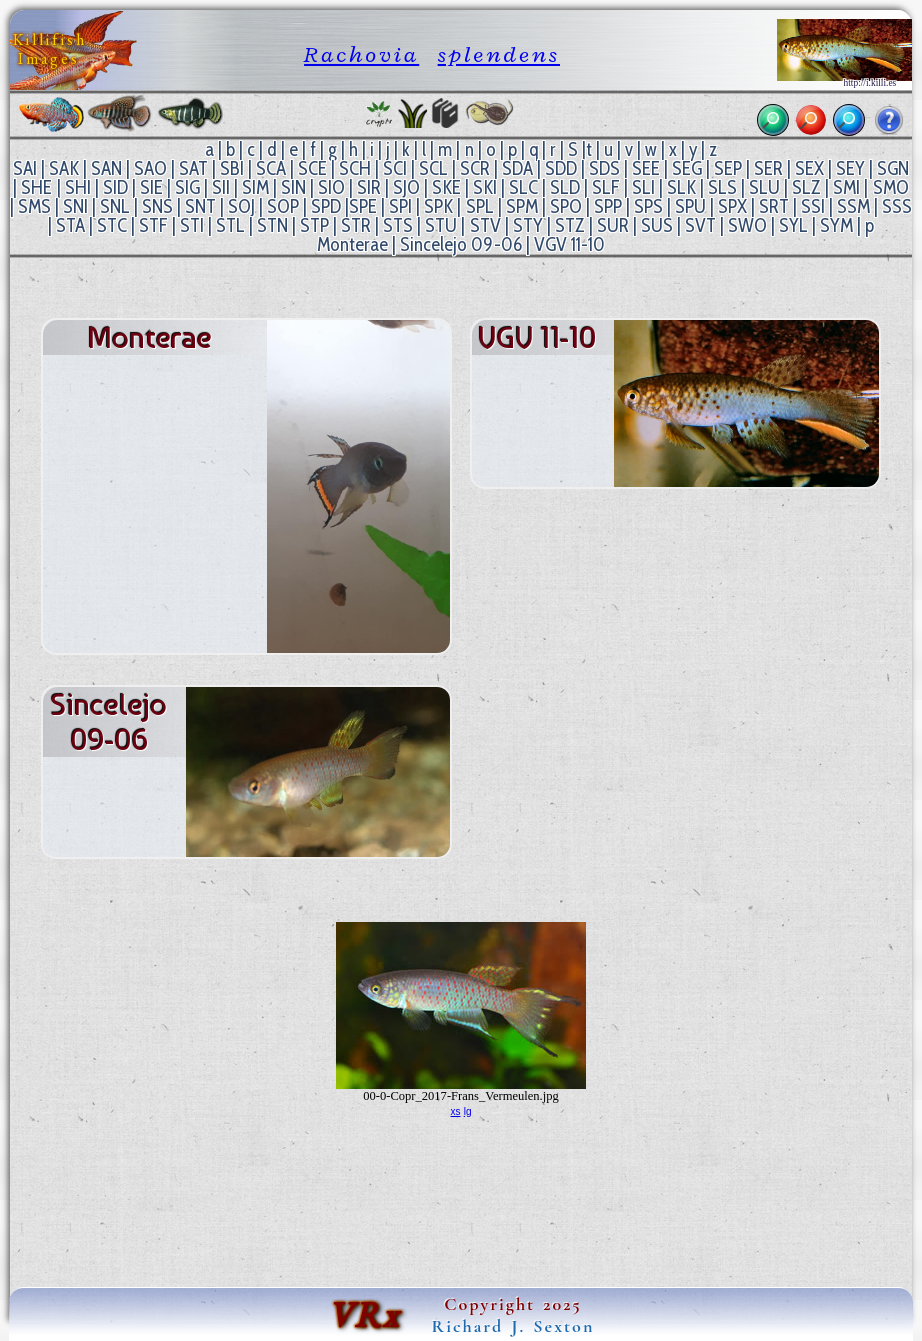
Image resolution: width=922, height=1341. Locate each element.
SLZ (806, 187)
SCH (355, 168)
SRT (774, 206)
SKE (446, 187)
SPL (480, 206)
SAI (25, 168)
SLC (523, 187)
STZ (570, 225)
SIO (331, 187)
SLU (764, 187)
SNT (200, 206)
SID (115, 187)
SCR (475, 168)
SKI (485, 187)
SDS (604, 168)
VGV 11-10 (569, 244)
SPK (438, 206)
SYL (793, 225)
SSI (813, 206)
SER (768, 168)
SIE (151, 187)
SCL (433, 168)
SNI (75, 206)
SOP (283, 206)
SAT (193, 168)
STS (398, 225)
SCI (395, 168)
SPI (400, 206)
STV (485, 225)
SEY (850, 168)
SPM (522, 206)
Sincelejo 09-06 (460, 244)
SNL (115, 206)
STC (112, 225)
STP (314, 225)
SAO (150, 168)
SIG (187, 187)
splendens (499, 54)
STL (230, 225)
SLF (606, 187)
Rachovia (361, 54)
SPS (648, 206)
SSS (897, 206)
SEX (809, 168)
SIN (293, 187)
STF (153, 225)
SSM (853, 206)
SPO (566, 206)
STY (528, 225)
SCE (312, 168)
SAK (64, 168)
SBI (232, 168)
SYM (836, 225)
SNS (157, 206)
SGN (893, 168)
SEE (646, 168)
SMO (891, 187)
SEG (687, 168)
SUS (657, 225)
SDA (517, 168)
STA (70, 225)
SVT (700, 225)
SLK (681, 187)
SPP (608, 206)
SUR (613, 225)
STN (272, 225)
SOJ (241, 206)
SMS (34, 206)
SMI (846, 187)
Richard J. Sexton (513, 1326)
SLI (643, 187)
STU (441, 225)
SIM (255, 187)
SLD (565, 187)
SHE (36, 187)
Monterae (352, 244)
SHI (78, 187)
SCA (271, 168)
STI (192, 225)
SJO (406, 187)
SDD (561, 168)
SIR (369, 187)
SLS (722, 187)
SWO (747, 225)
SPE (363, 206)
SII (221, 187)
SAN (106, 168)
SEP (728, 168)
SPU (690, 206)
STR (356, 225)
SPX (732, 206)
